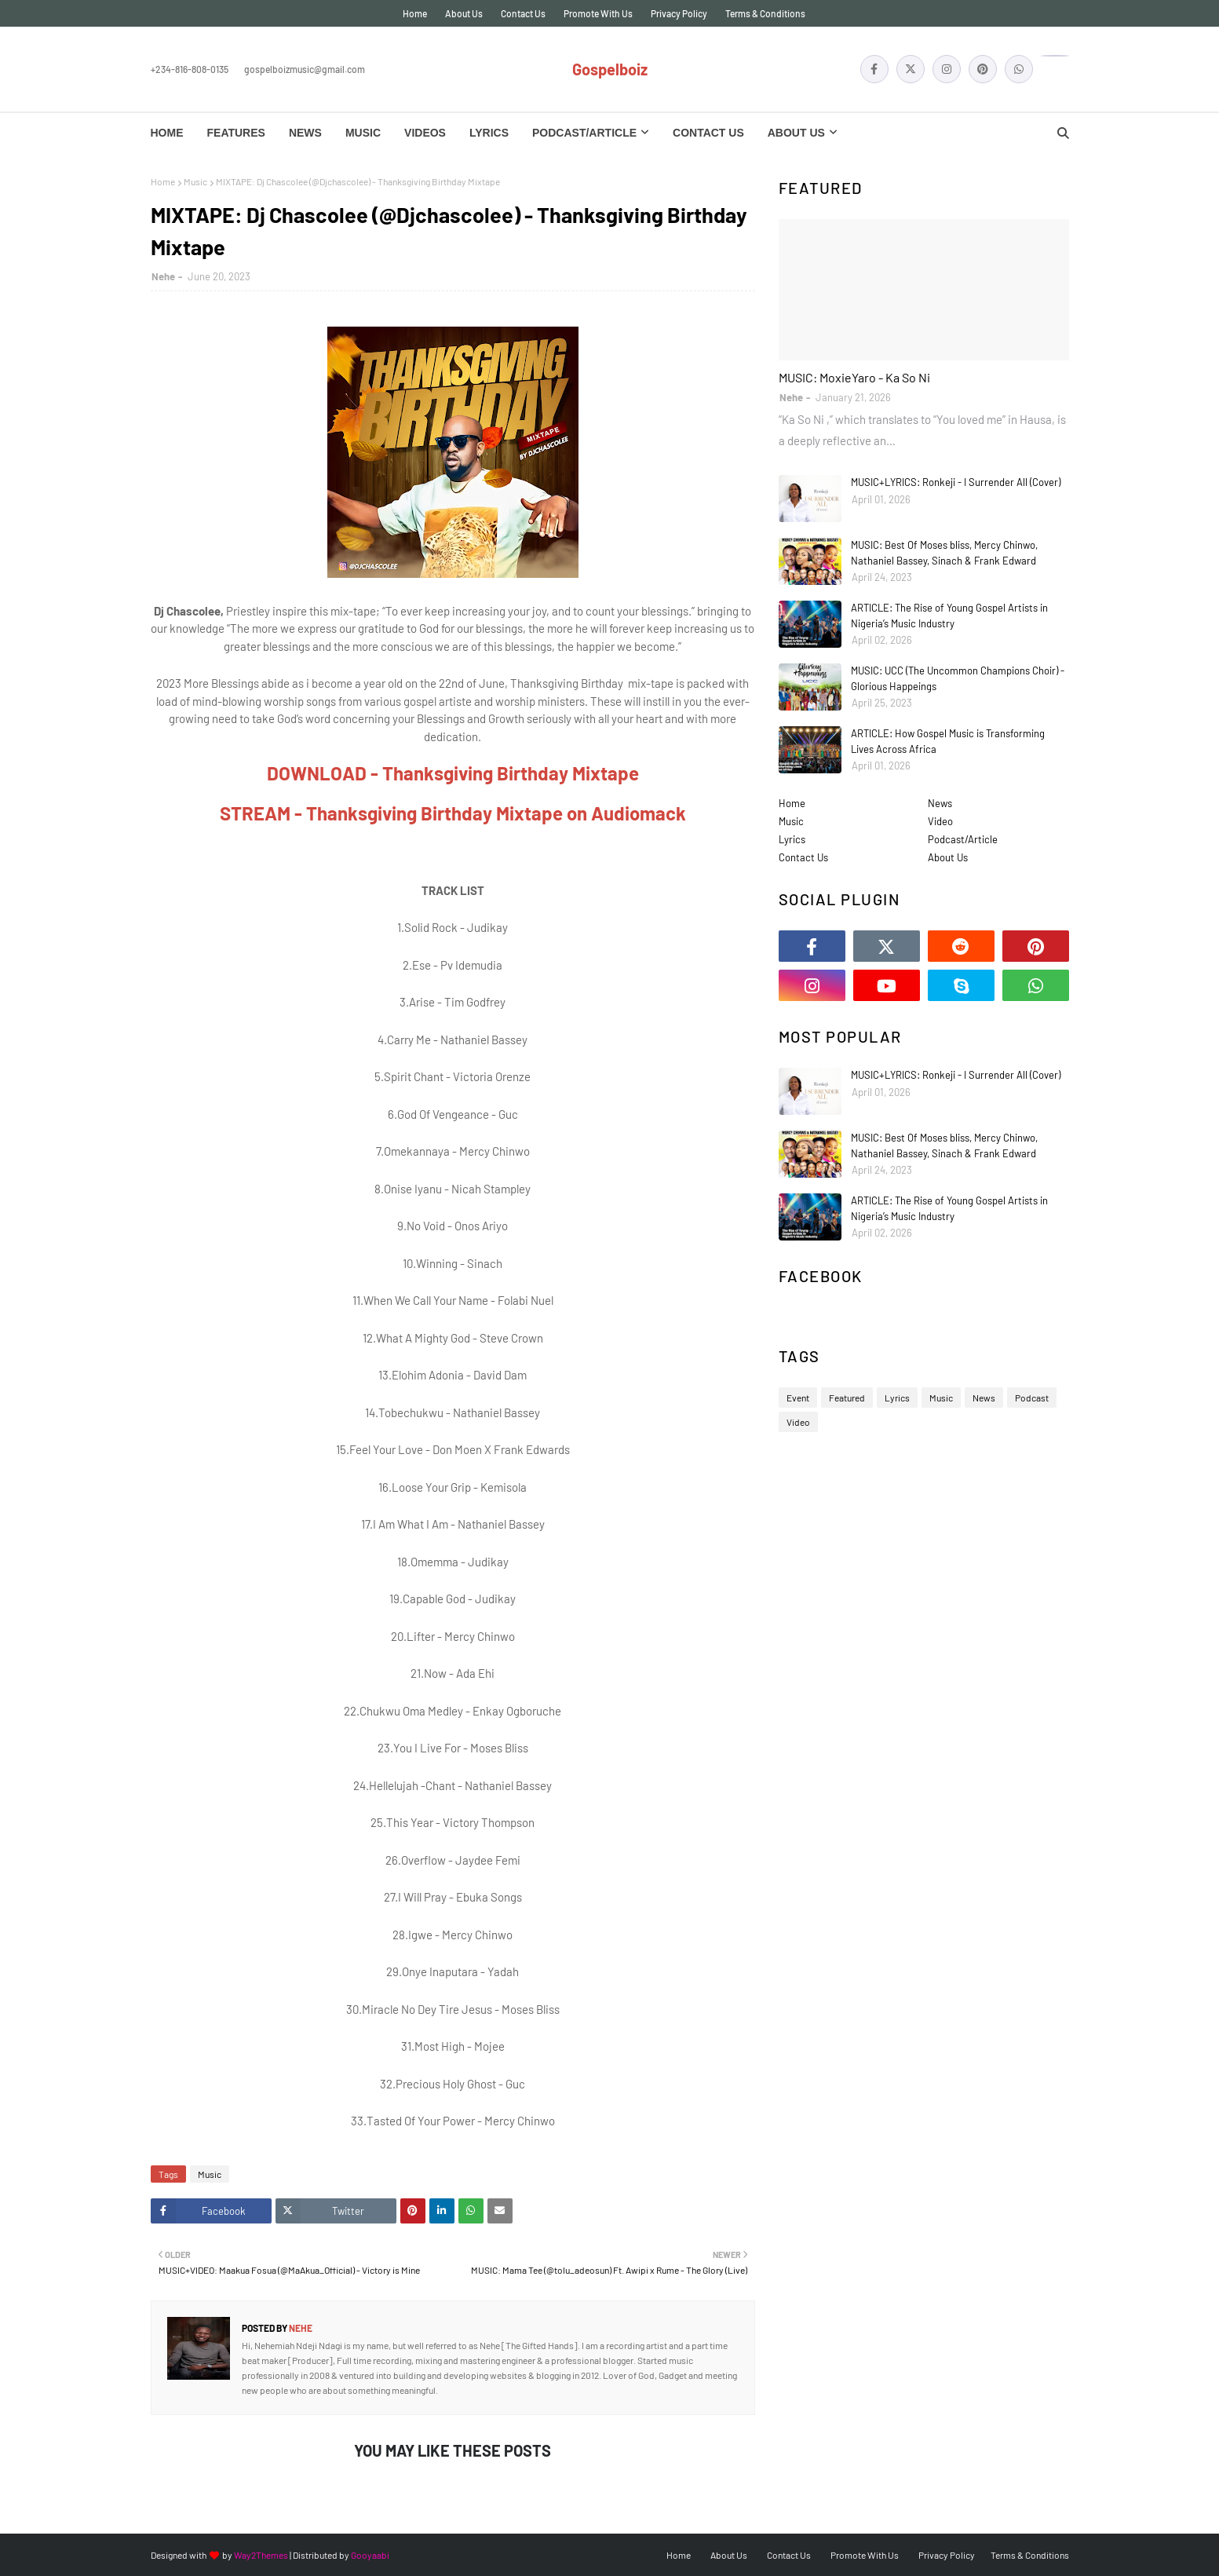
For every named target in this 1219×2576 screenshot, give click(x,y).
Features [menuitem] (236, 132)
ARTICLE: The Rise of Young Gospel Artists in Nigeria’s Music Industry (949, 615)
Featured (847, 1397)
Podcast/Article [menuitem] (584, 132)
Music (195, 181)
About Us (464, 13)
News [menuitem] (305, 132)
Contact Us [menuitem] (708, 132)
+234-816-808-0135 (189, 69)
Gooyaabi (370, 2554)
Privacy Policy (679, 13)
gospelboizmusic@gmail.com (304, 69)
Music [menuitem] (363, 132)
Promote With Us (598, 13)
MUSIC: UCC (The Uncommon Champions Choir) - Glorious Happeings (957, 678)
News (940, 803)
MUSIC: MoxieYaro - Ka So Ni (854, 377)
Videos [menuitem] (425, 132)
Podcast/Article (963, 839)
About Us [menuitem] (796, 132)
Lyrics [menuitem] (489, 132)
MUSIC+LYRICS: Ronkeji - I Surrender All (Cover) (955, 482)
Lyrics (792, 839)
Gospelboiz (610, 69)
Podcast (1032, 1397)
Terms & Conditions (765, 13)
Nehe (163, 276)
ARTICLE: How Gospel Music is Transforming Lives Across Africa (948, 741)
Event (798, 1397)
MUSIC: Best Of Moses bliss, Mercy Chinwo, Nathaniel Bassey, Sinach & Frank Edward (944, 553)
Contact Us (523, 13)
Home (415, 13)
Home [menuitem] (167, 132)
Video (940, 821)
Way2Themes (261, 2554)
